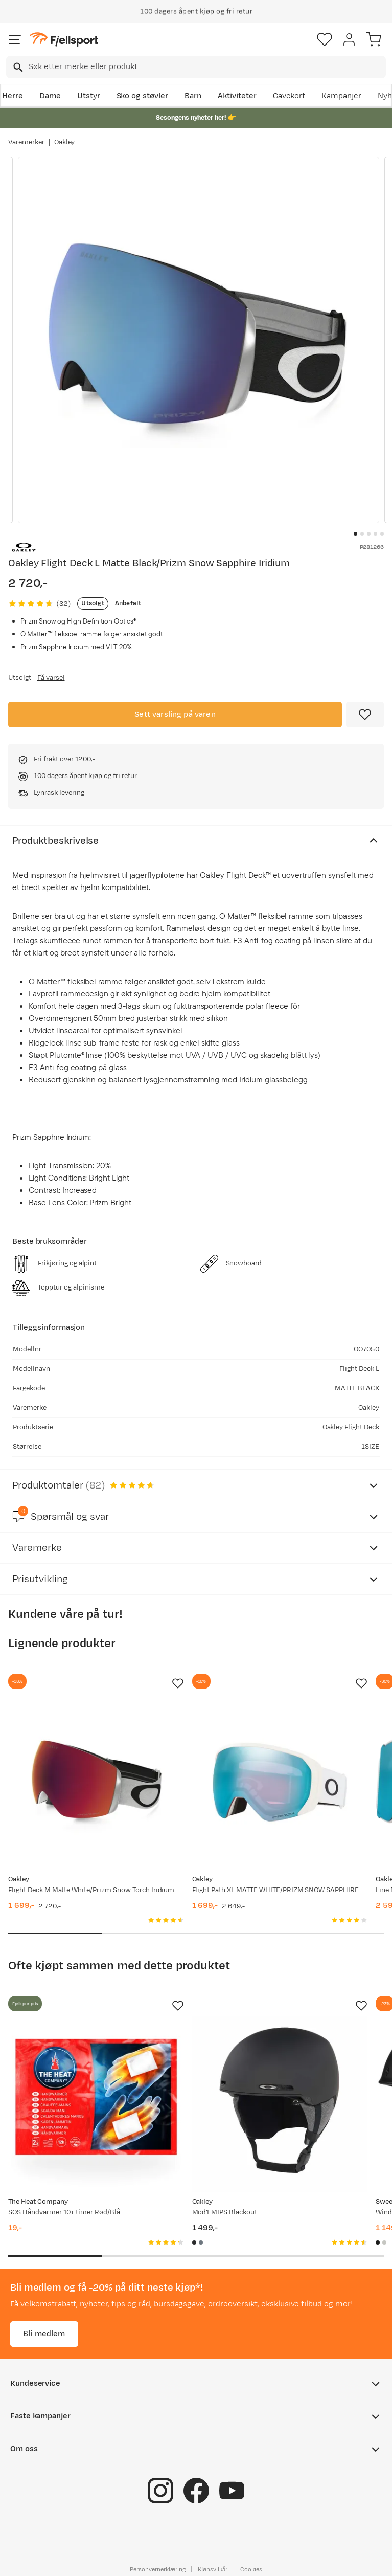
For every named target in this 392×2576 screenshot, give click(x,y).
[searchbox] (206, 67)
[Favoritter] (324, 39)
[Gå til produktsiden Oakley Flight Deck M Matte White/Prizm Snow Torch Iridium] (96, 1782)
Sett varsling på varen (175, 714)
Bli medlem (44, 2333)
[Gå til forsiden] (64, 39)
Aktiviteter (237, 96)
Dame (50, 96)
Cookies (251, 2569)
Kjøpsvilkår (212, 2569)
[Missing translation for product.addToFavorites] (365, 714)
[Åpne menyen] (15, 39)
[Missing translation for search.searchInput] (17, 67)
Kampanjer (341, 96)
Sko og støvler (143, 96)
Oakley (64, 142)
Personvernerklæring (157, 2569)
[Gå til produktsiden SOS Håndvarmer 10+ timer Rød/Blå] (96, 2104)
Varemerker (26, 142)
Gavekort (289, 96)
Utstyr (88, 96)
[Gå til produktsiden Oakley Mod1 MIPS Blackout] (280, 2104)
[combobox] (196, 67)
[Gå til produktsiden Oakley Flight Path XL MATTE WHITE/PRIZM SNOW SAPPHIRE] (280, 1782)
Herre (12, 96)
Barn (193, 96)
